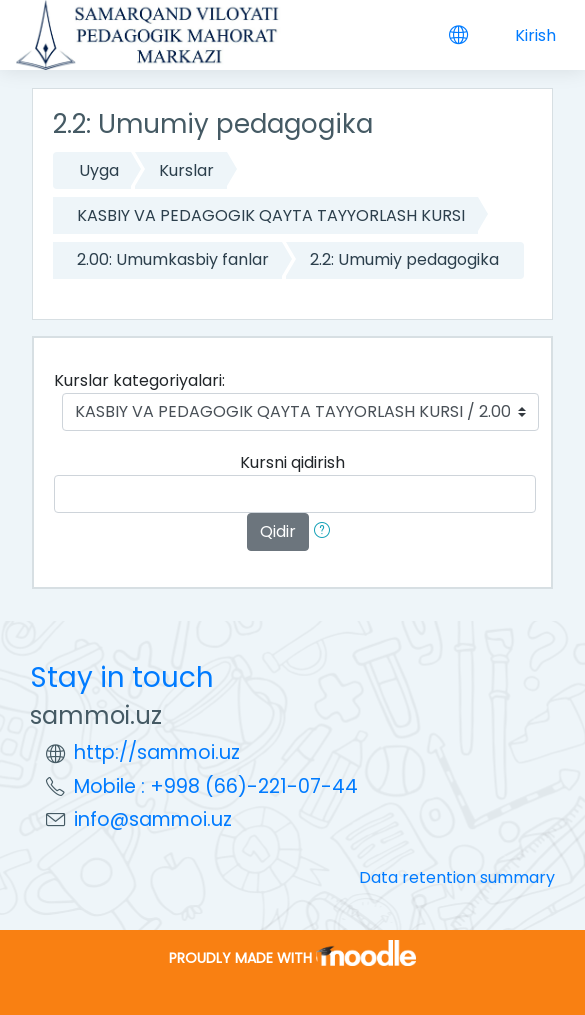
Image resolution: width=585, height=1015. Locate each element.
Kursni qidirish (292, 462)
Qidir (278, 531)
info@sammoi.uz (153, 819)
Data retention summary (457, 877)
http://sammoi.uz (157, 752)
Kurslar (186, 170)
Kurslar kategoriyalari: (139, 380)
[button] (326, 532)
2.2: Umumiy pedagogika (404, 259)
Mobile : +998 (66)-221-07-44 (216, 786)
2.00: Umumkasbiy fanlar (173, 259)
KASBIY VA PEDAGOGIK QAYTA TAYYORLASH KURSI (271, 215)
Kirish (535, 35)
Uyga (99, 170)
